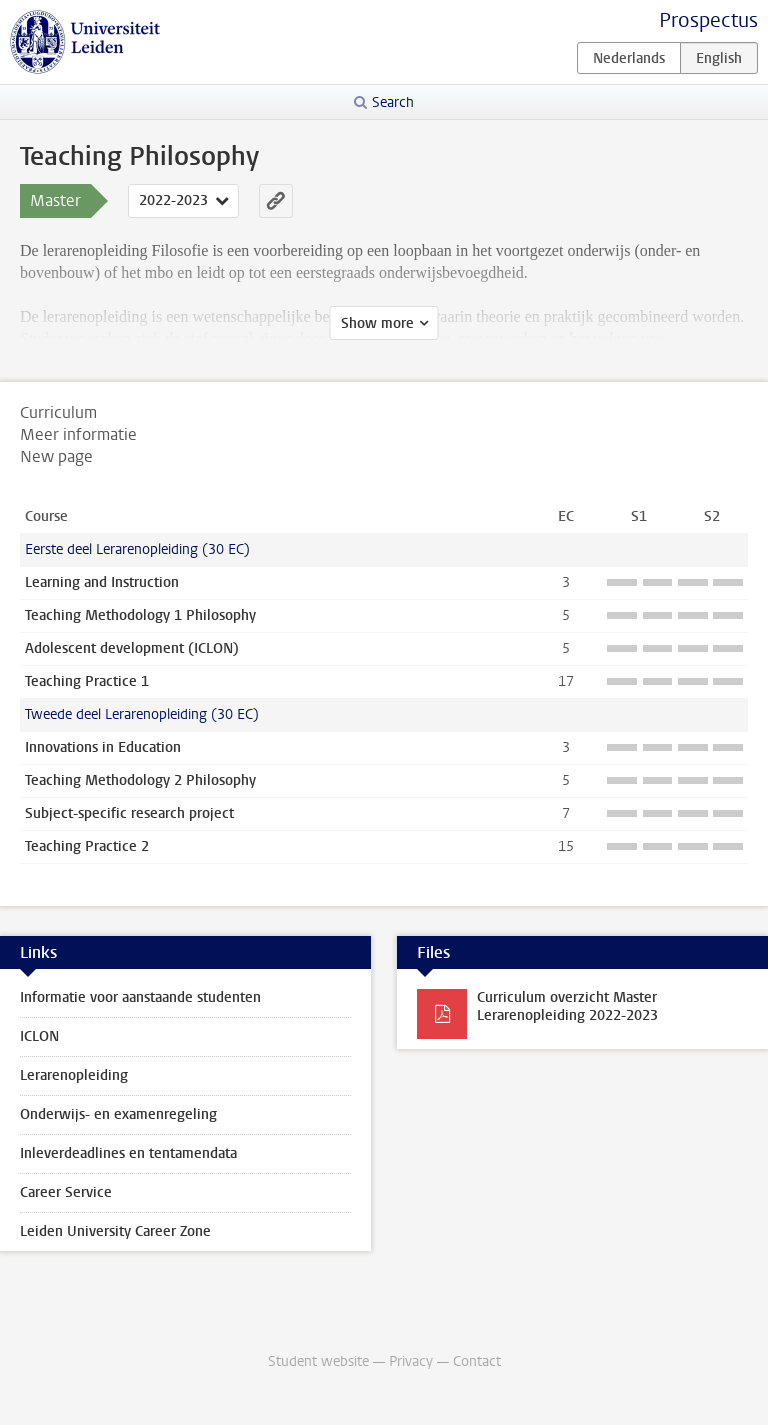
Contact (477, 1361)
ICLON (39, 1036)
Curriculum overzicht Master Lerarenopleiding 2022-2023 (567, 1006)
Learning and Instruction (102, 582)
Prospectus (708, 20)
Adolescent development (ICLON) (132, 648)
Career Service (66, 1192)
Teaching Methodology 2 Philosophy (140, 780)
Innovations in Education (103, 747)
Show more (377, 323)
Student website (318, 1361)
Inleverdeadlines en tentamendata (128, 1153)
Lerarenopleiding (74, 1075)
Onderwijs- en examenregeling (118, 1114)
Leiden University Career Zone (115, 1231)
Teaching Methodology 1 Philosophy (140, 615)
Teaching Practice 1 (87, 681)
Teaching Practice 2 (87, 846)
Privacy (411, 1361)
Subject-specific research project (129, 813)
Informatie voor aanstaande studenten (140, 997)
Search (393, 102)
